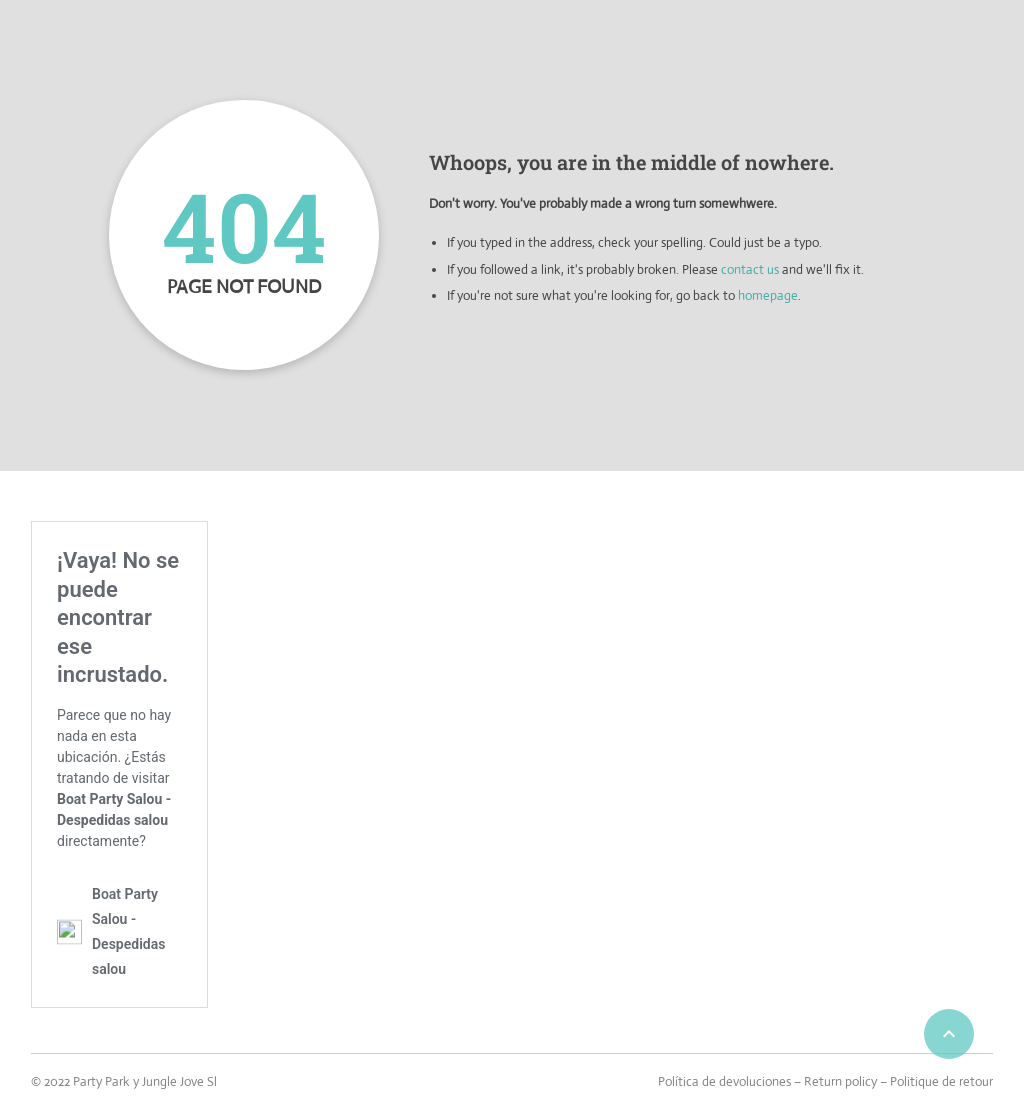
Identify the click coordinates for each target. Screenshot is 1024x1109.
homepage (768, 295)
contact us (750, 269)
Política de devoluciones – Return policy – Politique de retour (825, 1081)
